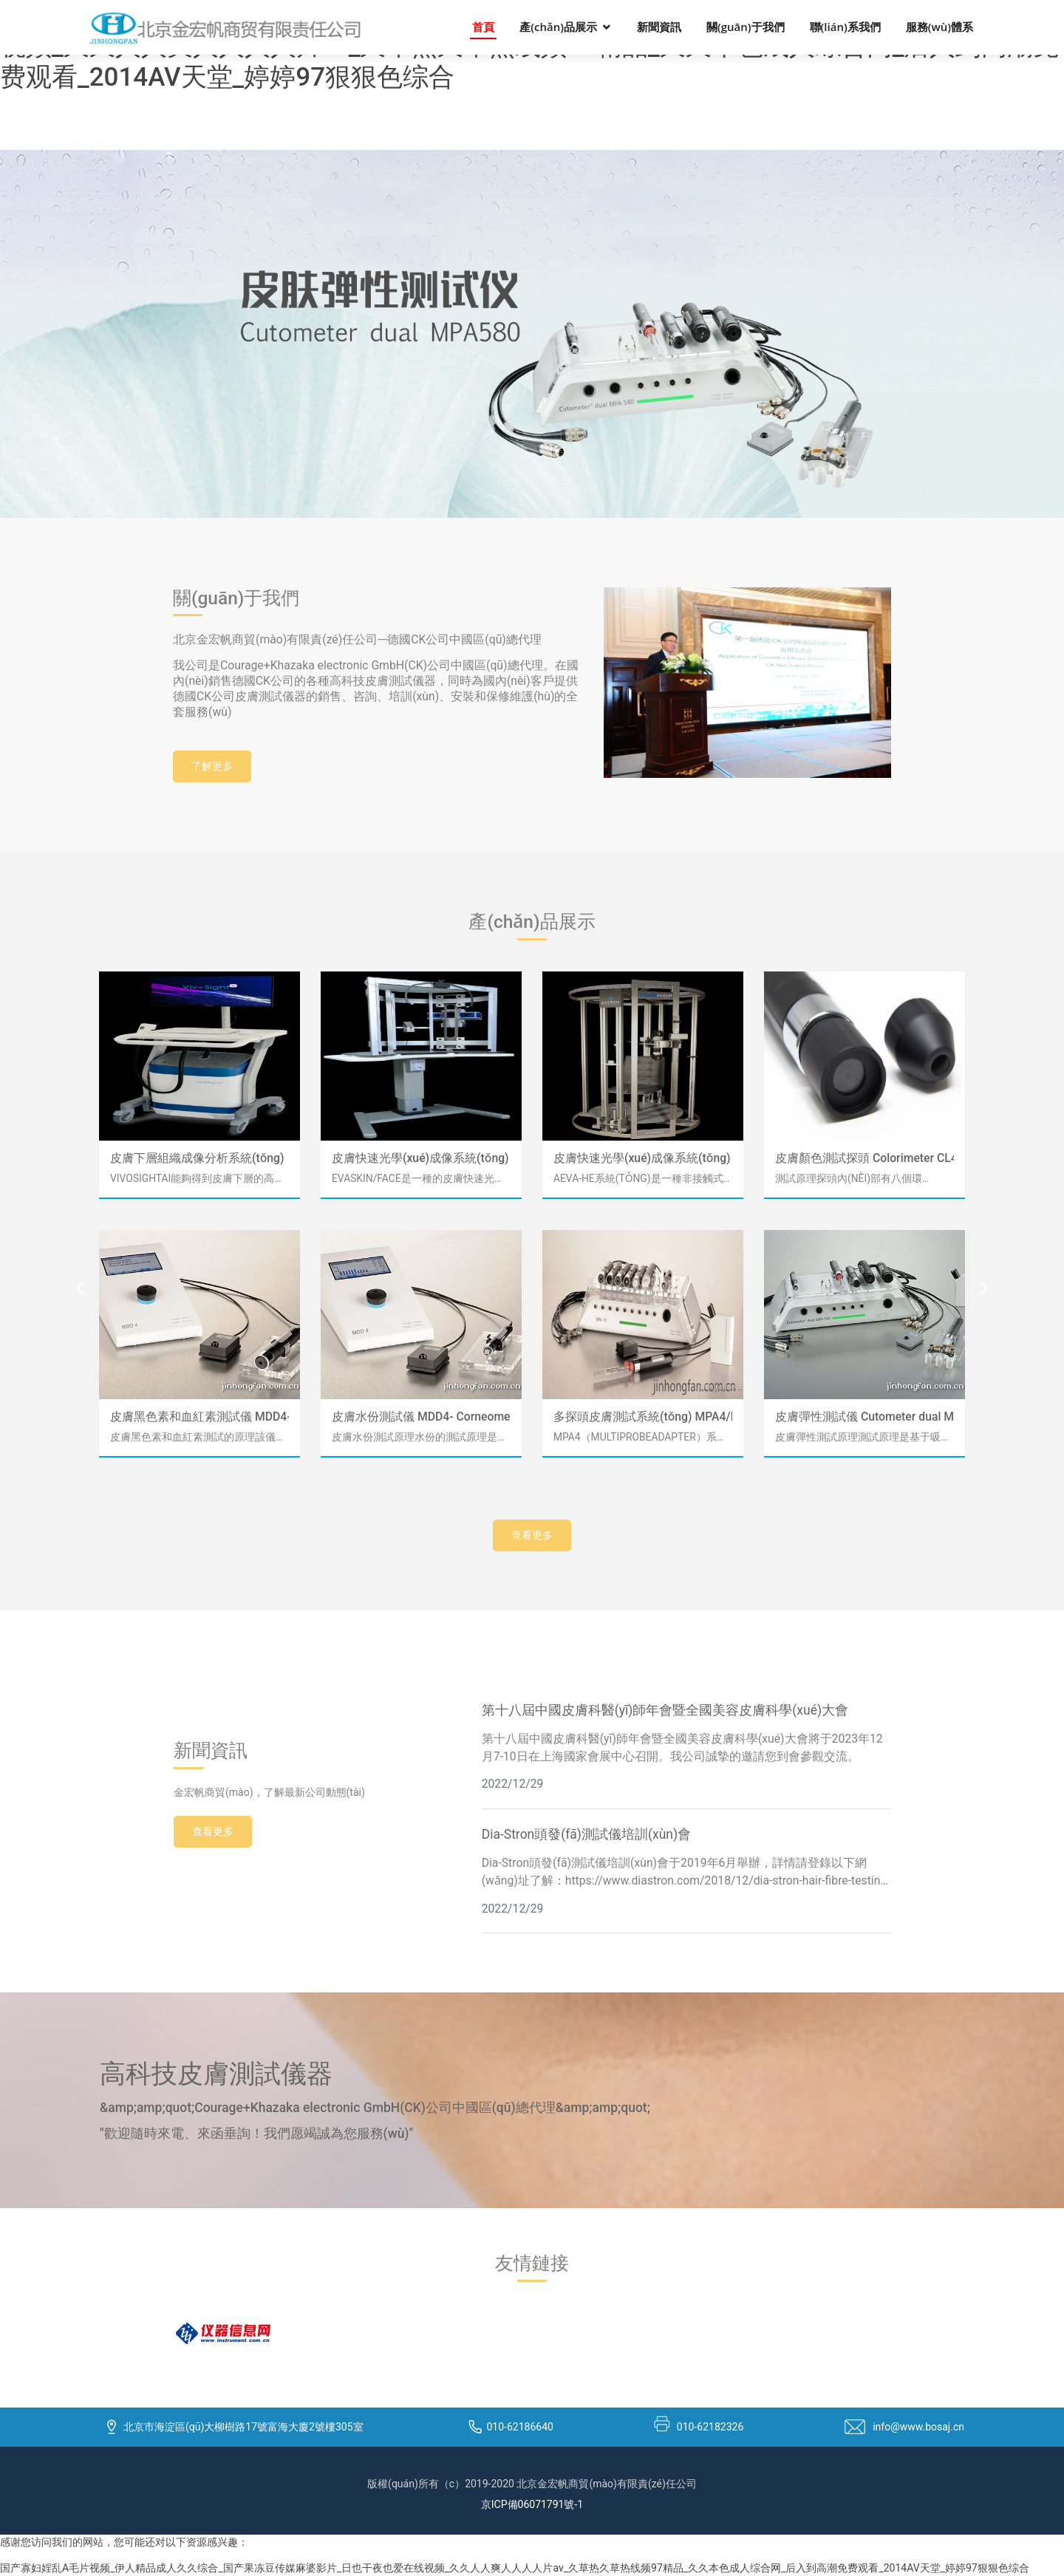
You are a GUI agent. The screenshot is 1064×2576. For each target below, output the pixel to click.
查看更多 (532, 1535)
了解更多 (212, 766)
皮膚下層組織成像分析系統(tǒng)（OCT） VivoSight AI (199, 1158)
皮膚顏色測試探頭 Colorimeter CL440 (864, 1158)
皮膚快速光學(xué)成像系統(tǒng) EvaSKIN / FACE (421, 1158)
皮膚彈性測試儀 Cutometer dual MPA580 (864, 1417)
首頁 (483, 26)
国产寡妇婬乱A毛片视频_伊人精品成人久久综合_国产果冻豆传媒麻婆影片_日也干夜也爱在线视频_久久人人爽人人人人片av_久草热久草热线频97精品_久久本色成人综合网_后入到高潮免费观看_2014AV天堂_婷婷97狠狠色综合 (514, 2568)
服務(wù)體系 (939, 26)
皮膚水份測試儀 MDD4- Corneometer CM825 (421, 1417)
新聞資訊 (659, 26)
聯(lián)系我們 (845, 26)
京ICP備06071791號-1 (532, 2504)
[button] (80, 1288)
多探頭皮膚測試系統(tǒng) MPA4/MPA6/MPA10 (642, 1417)
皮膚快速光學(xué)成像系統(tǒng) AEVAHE (642, 1158)
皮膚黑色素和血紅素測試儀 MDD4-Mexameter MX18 (199, 1417)
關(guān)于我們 (745, 26)
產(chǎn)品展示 (558, 26)
